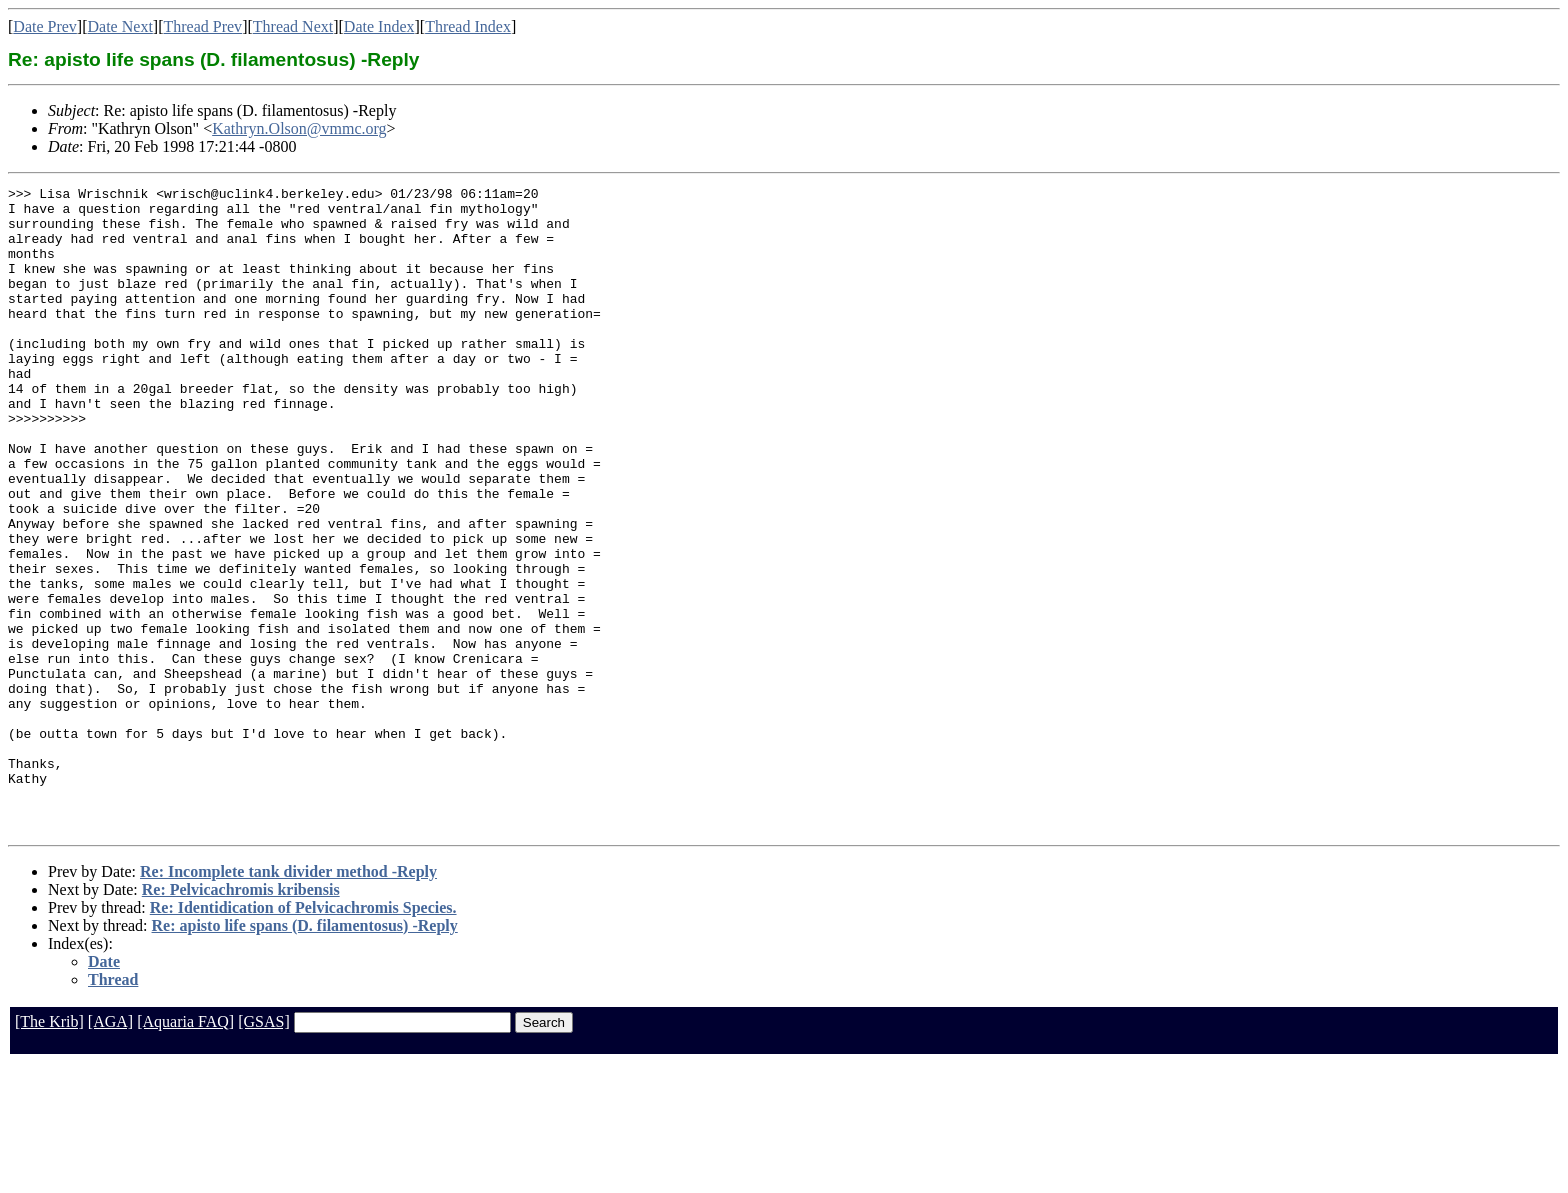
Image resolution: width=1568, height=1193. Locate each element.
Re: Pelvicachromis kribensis (241, 1018)
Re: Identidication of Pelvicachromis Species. (303, 1036)
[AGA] (110, 1150)
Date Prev (45, 26)
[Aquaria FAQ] (185, 1150)
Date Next (120, 26)
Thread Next (293, 26)
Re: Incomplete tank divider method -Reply (288, 1000)
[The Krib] (49, 1150)
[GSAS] (264, 1150)
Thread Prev (202, 26)
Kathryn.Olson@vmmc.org (299, 128)
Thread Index (468, 26)
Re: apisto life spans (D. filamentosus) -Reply (305, 1054)
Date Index (379, 26)
